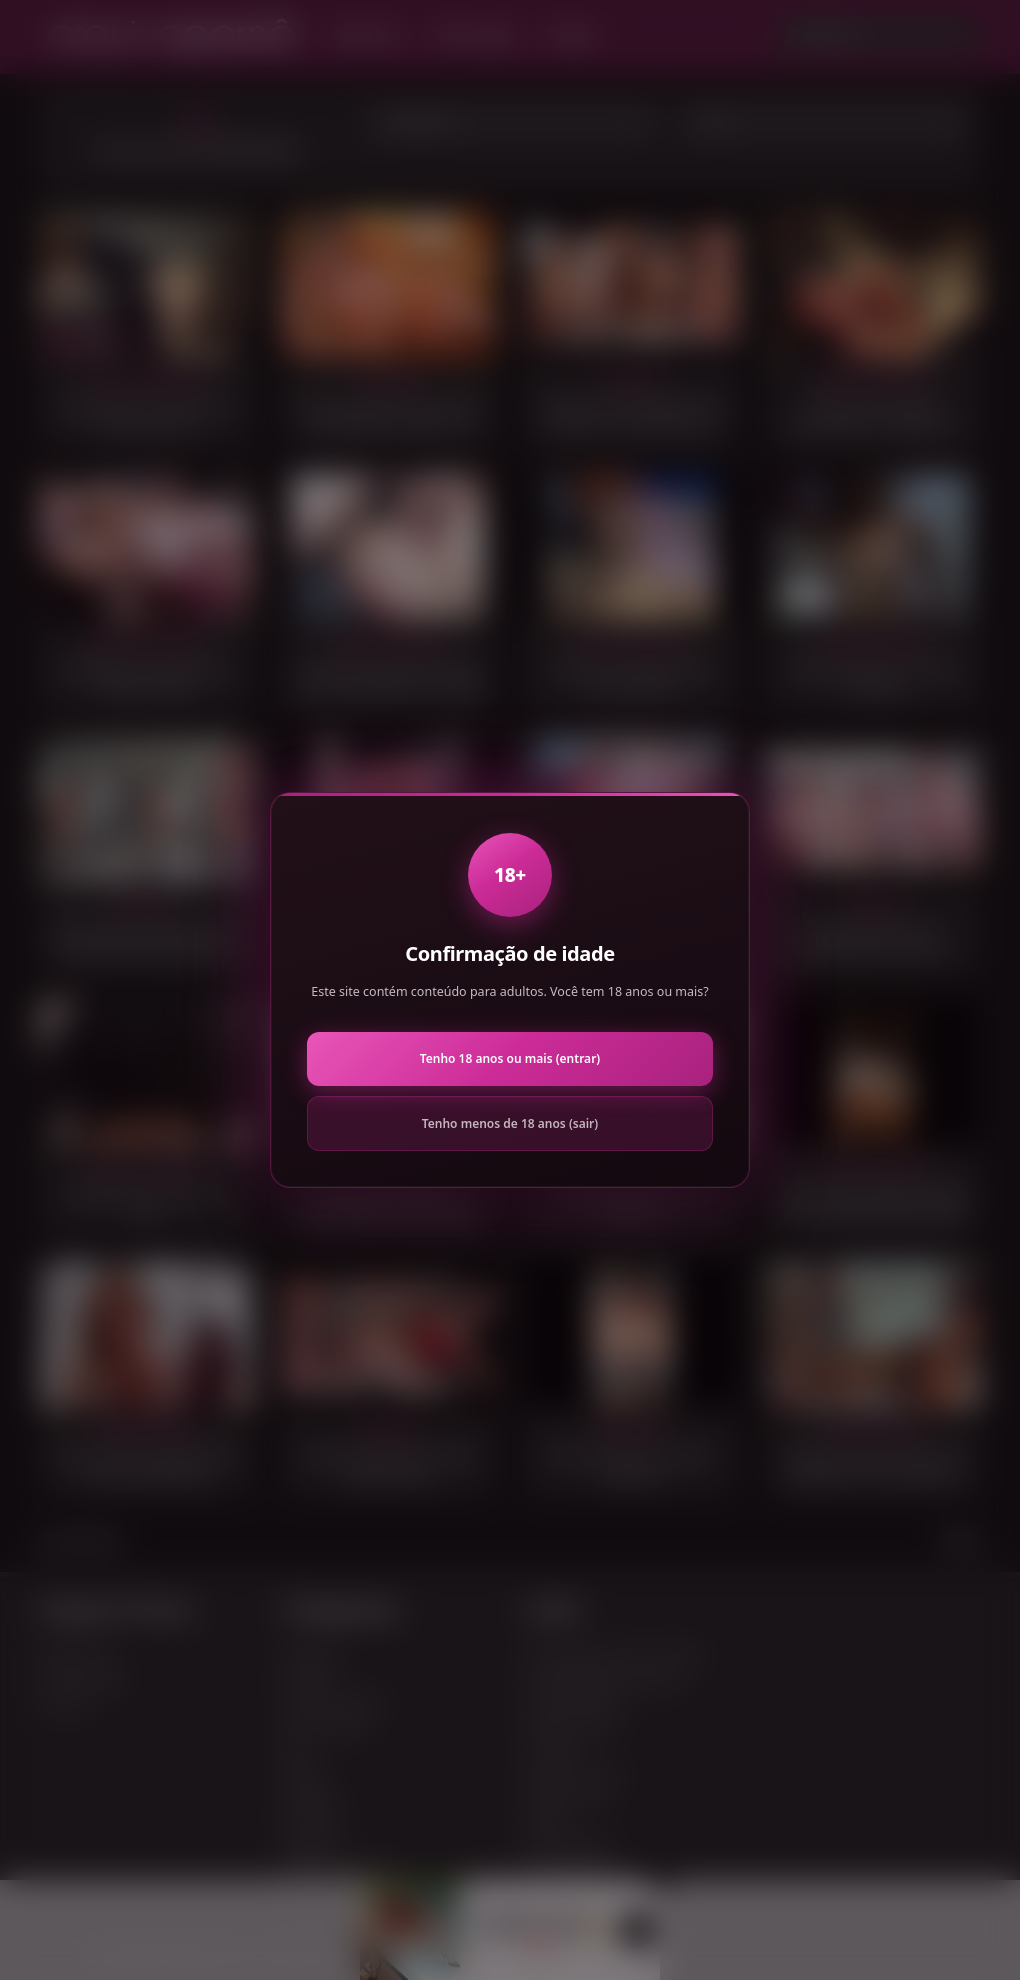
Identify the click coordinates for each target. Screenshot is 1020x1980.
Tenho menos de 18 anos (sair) (510, 1123)
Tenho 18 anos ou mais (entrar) (510, 1058)
